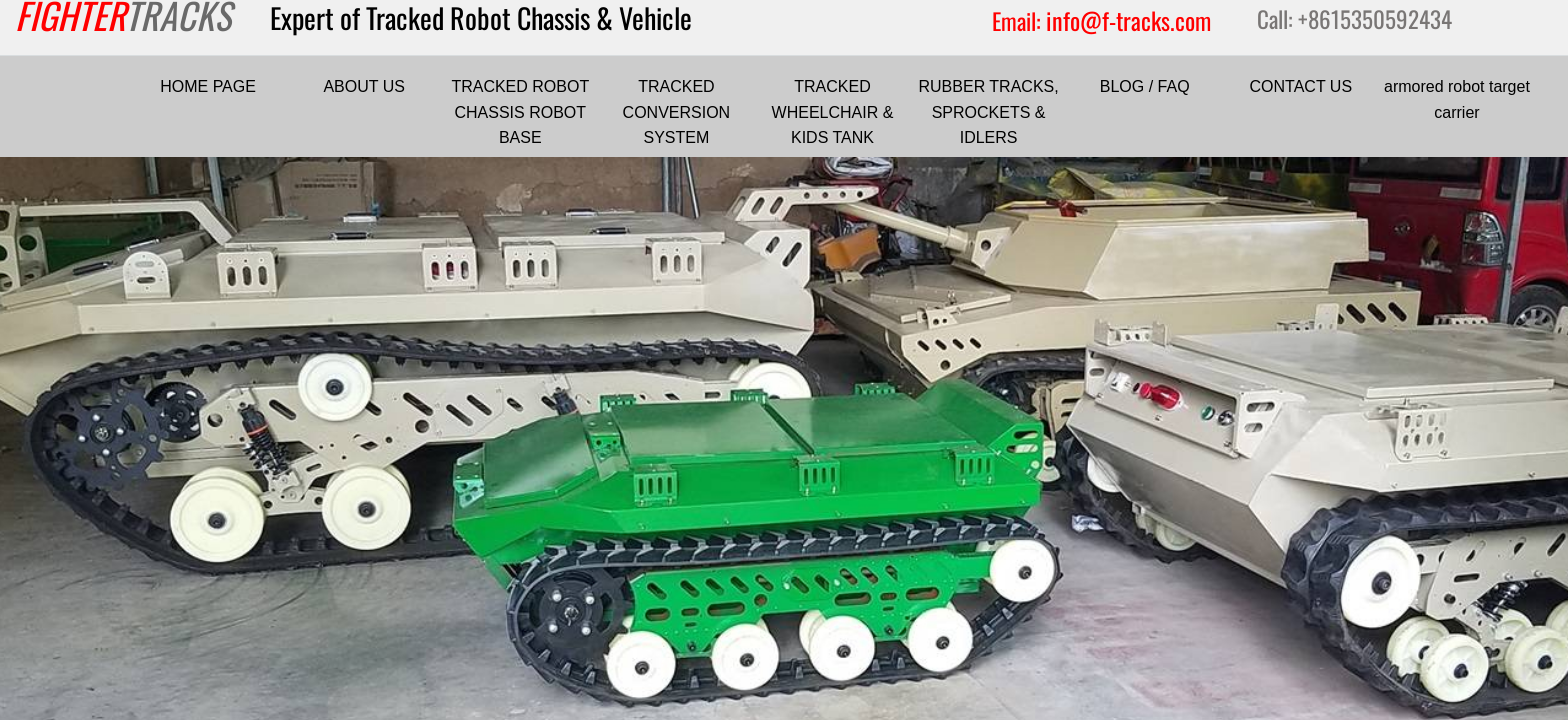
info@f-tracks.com (1128, 20)
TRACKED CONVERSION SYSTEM (677, 112)
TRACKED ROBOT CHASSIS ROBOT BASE (520, 112)
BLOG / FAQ (1145, 86)
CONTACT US (1301, 86)
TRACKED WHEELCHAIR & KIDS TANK (833, 112)
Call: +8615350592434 (1354, 19)
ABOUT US (364, 86)
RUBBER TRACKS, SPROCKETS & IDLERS (989, 112)
